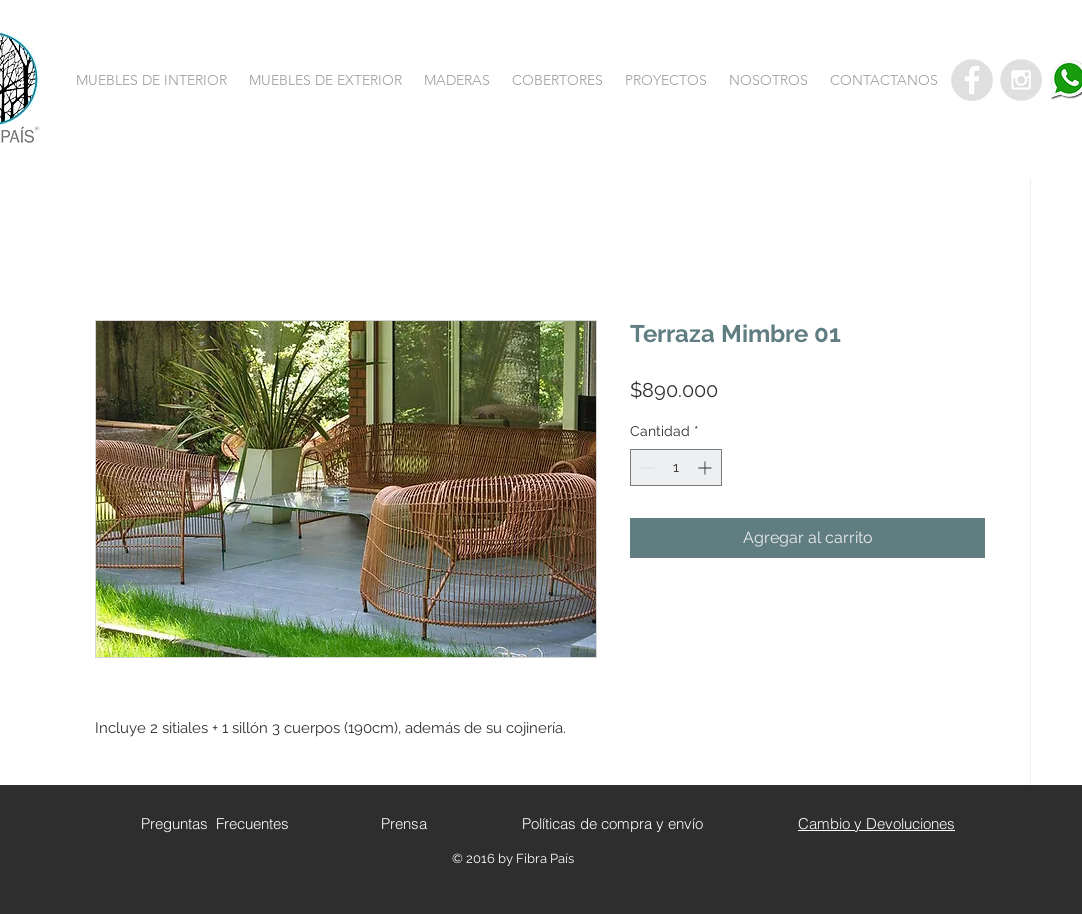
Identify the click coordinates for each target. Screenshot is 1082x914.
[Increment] (706, 467)
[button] (151, 80)
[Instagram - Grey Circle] (1021, 80)
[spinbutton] (676, 467)
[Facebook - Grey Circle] (972, 80)
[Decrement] (645, 467)
